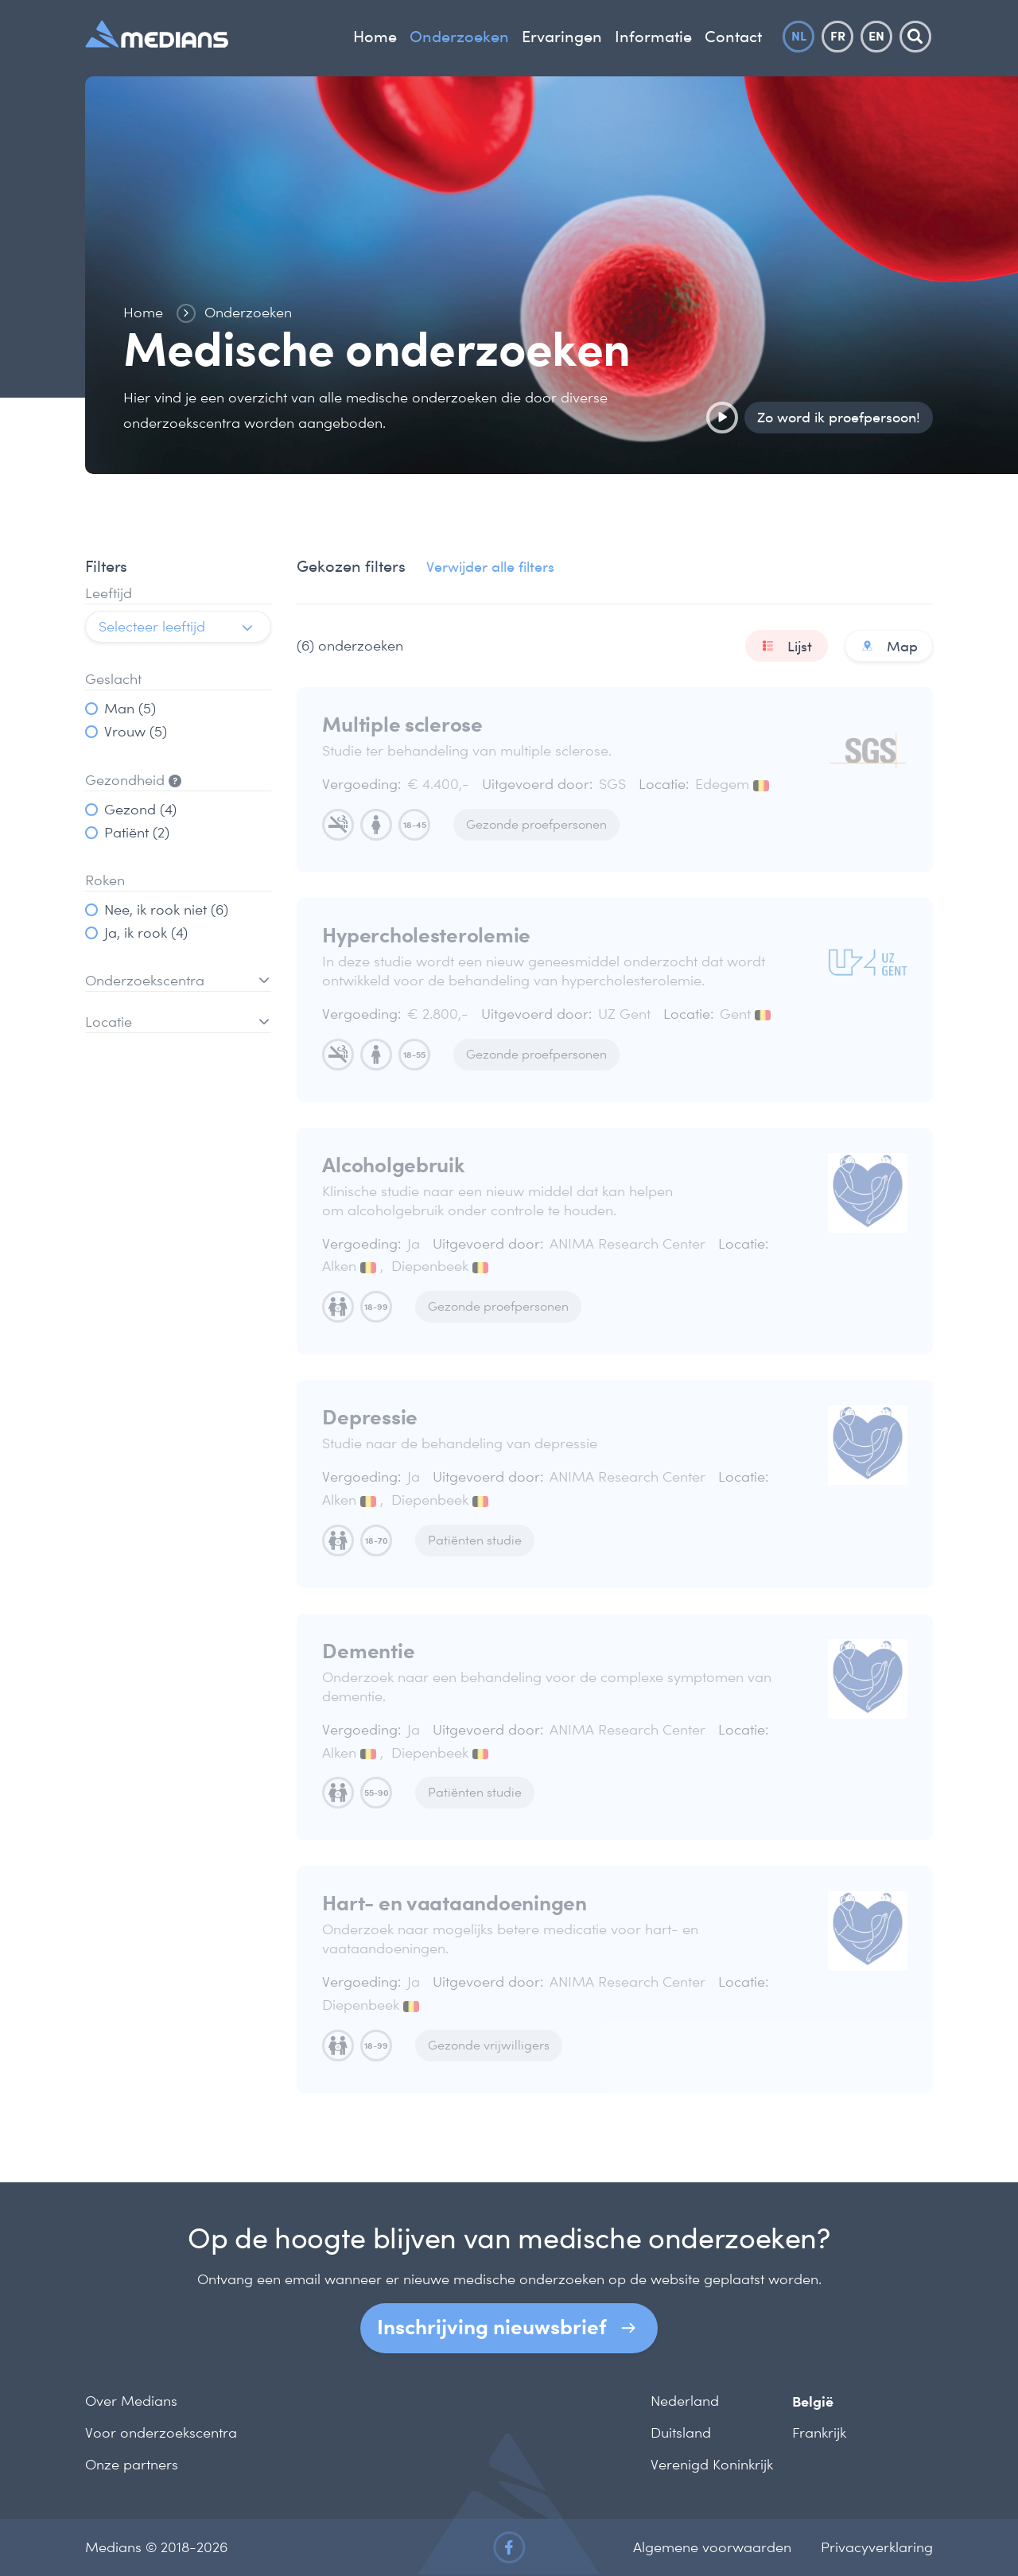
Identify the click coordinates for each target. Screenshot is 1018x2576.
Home (375, 36)
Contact (733, 36)
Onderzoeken (459, 36)
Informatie (653, 36)
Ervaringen (562, 36)
